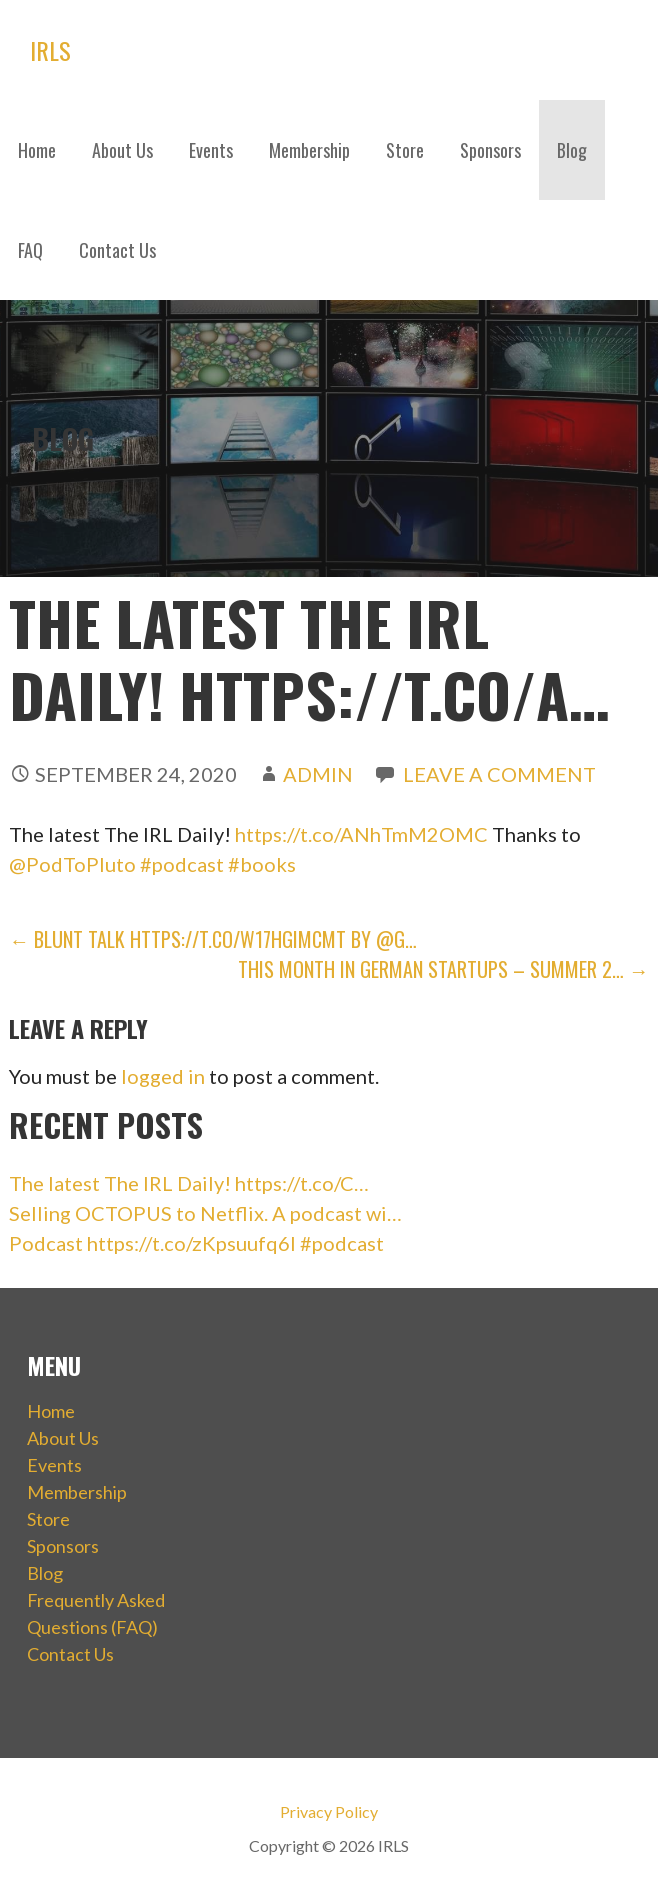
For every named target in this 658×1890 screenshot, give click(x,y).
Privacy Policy (329, 1811)
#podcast (182, 864)
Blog (572, 150)
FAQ (30, 250)
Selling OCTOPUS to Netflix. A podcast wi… (205, 1213)
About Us (122, 150)
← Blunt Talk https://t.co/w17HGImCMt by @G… (213, 939)
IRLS (50, 50)
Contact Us (117, 250)
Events (211, 150)
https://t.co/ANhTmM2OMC (361, 834)
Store (405, 150)
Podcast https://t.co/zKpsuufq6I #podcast (196, 1243)
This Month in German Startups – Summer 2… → (443, 969)
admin (318, 774)
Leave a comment (499, 774)
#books (262, 864)
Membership (309, 150)
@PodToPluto (72, 864)
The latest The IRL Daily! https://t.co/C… (189, 1183)
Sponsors (490, 150)
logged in (163, 1076)
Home (37, 150)
